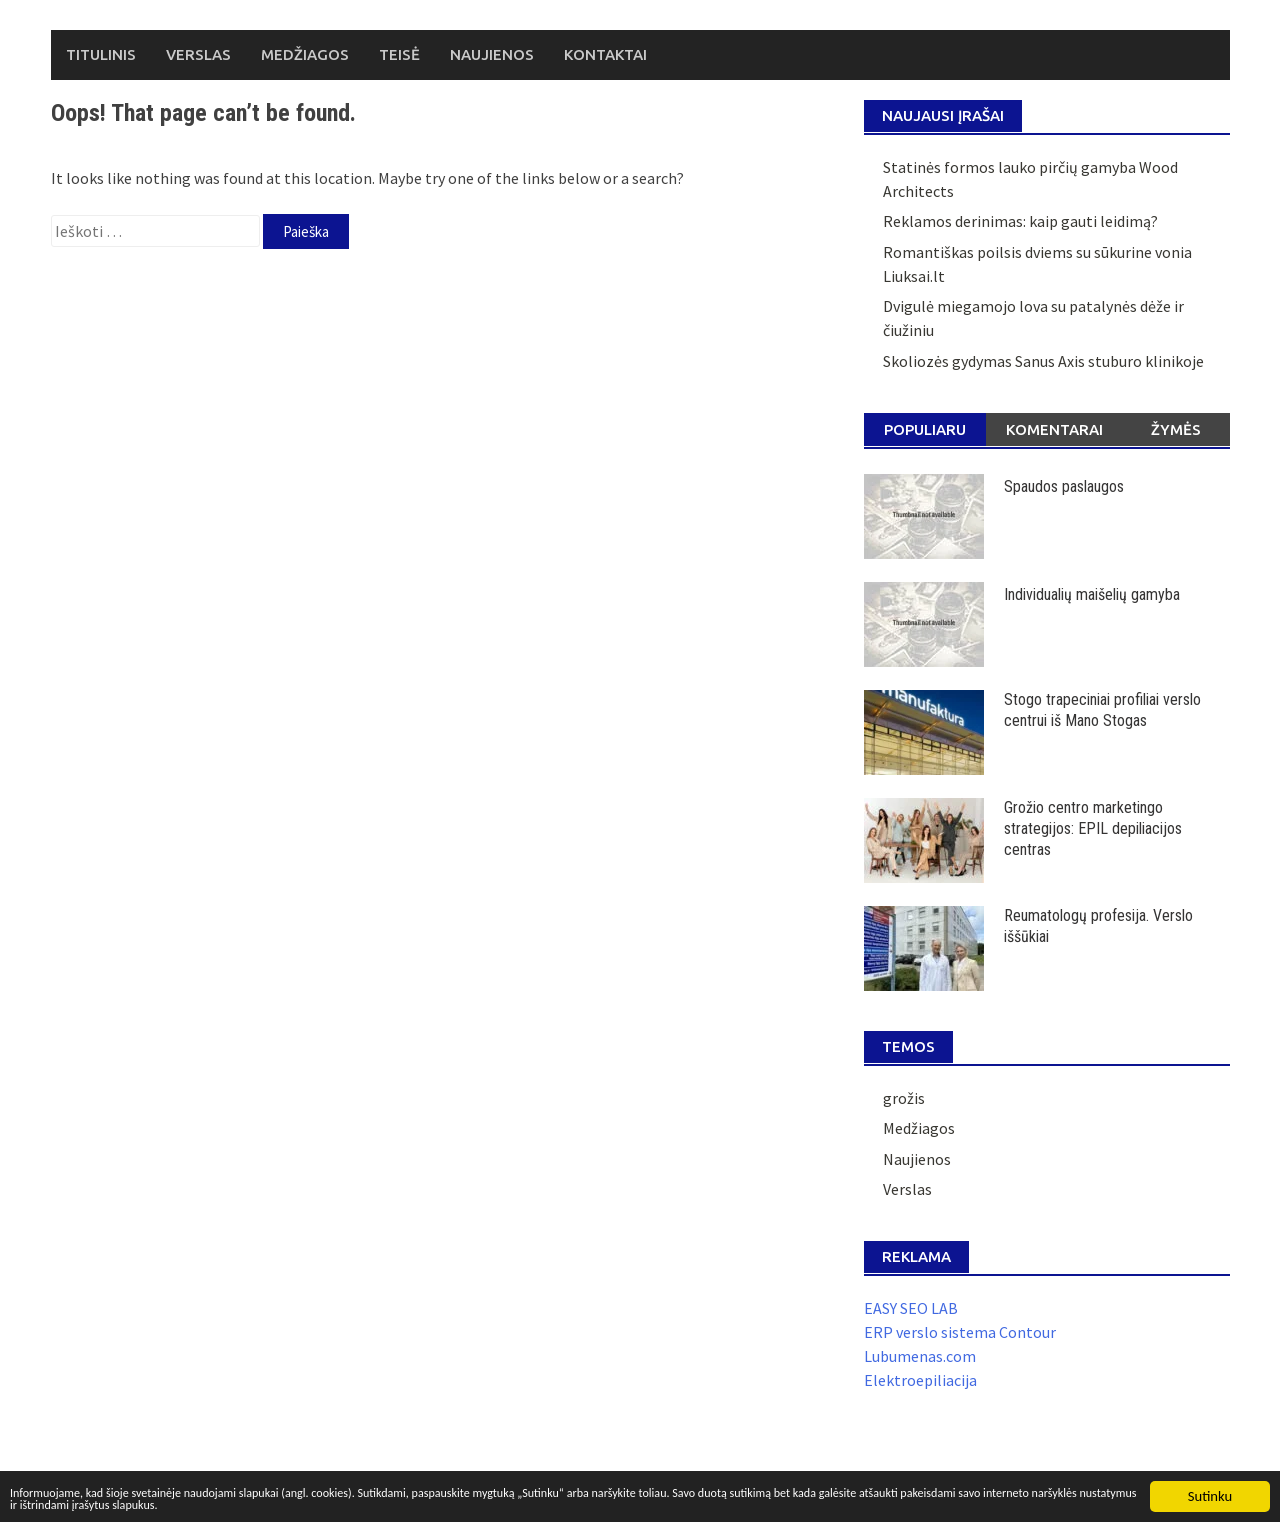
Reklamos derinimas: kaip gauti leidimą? (1020, 221)
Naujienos (492, 54)
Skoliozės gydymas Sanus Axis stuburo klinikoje (1043, 361)
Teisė (399, 54)
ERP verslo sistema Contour (960, 1332)
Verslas (198, 54)
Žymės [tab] (1176, 429)
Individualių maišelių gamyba (1092, 594)
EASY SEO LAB (911, 1308)
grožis (904, 1098)
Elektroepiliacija (920, 1380)
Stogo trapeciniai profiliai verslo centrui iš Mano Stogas (1102, 710)
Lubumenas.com (920, 1356)
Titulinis (101, 54)
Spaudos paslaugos (1064, 486)
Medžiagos (305, 54)
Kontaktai (605, 54)
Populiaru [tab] (925, 429)
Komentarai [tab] (1054, 429)
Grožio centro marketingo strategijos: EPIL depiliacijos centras (1093, 828)
